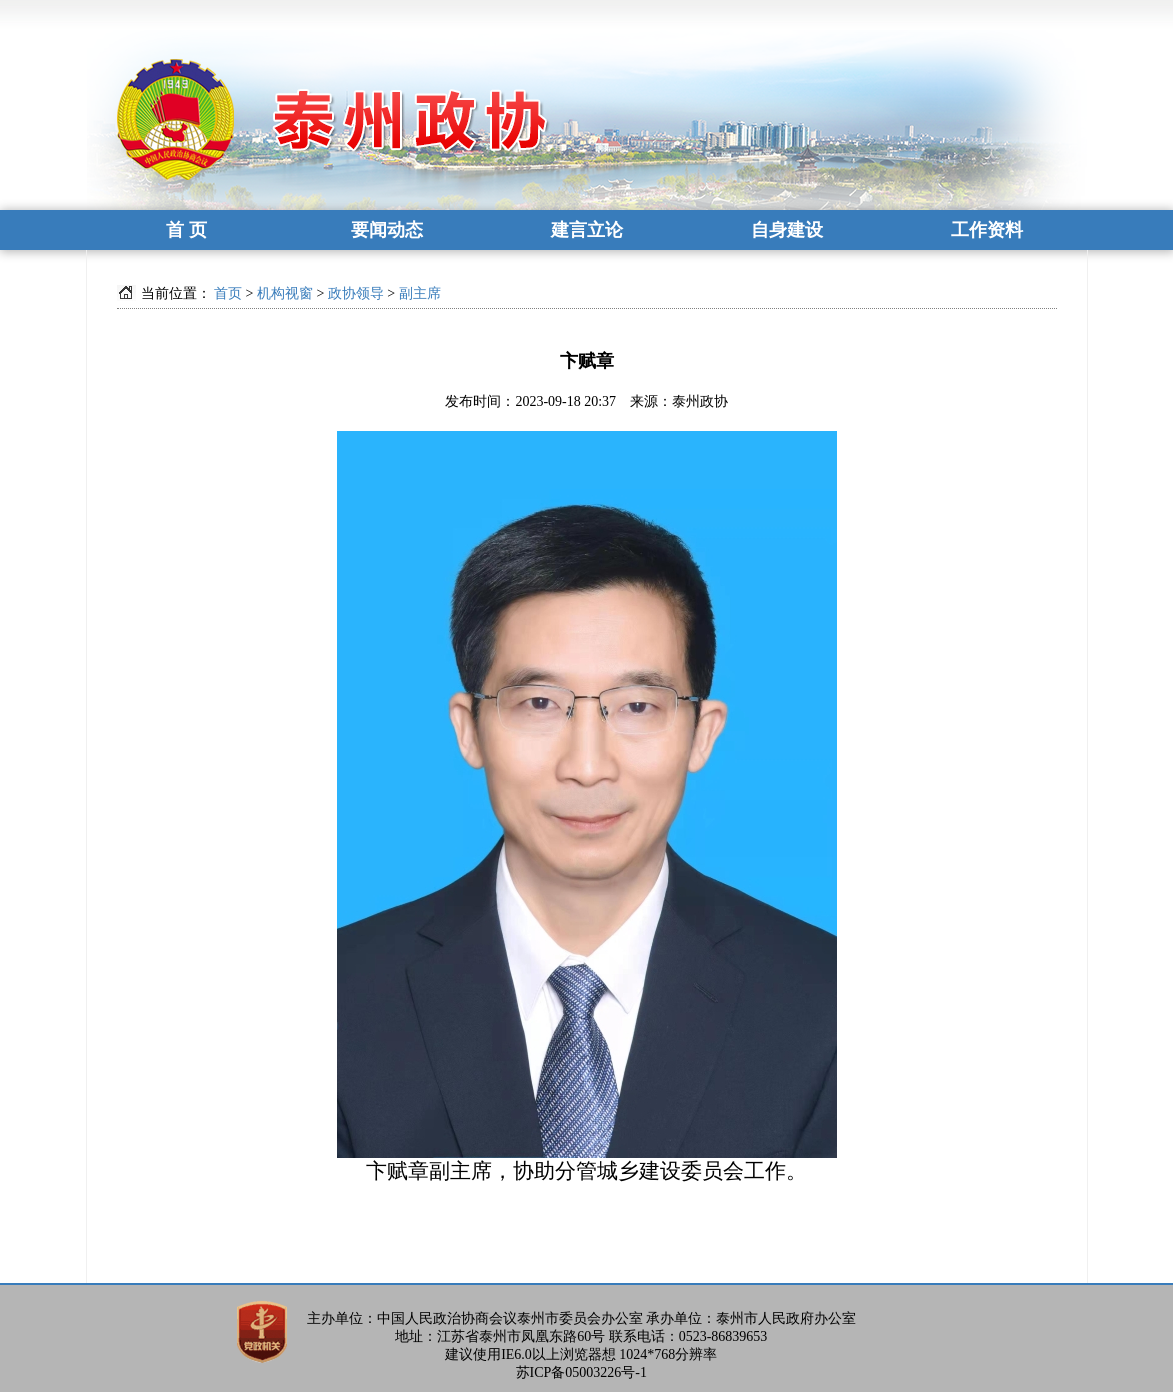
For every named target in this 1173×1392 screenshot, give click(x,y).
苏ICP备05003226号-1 (581, 1372)
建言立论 (587, 230)
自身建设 (787, 230)
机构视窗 (285, 293)
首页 (228, 293)
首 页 (186, 230)
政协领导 (356, 293)
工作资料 (987, 230)
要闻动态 (387, 230)
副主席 (420, 293)
